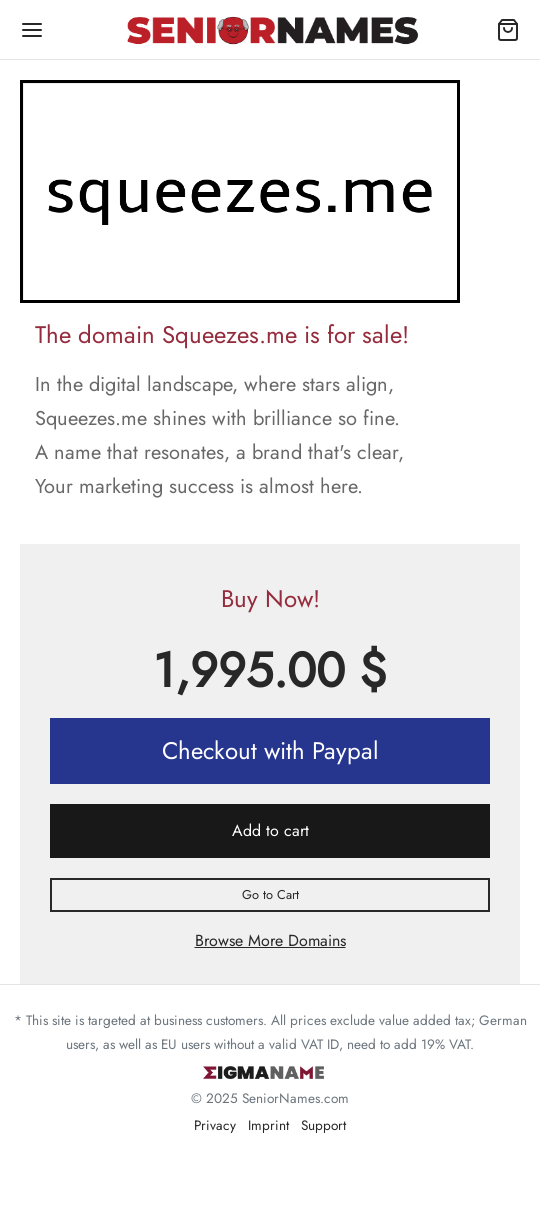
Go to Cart (270, 894)
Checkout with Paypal (270, 750)
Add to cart (270, 830)
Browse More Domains (270, 940)
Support (323, 1125)
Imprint (268, 1125)
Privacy (215, 1125)
